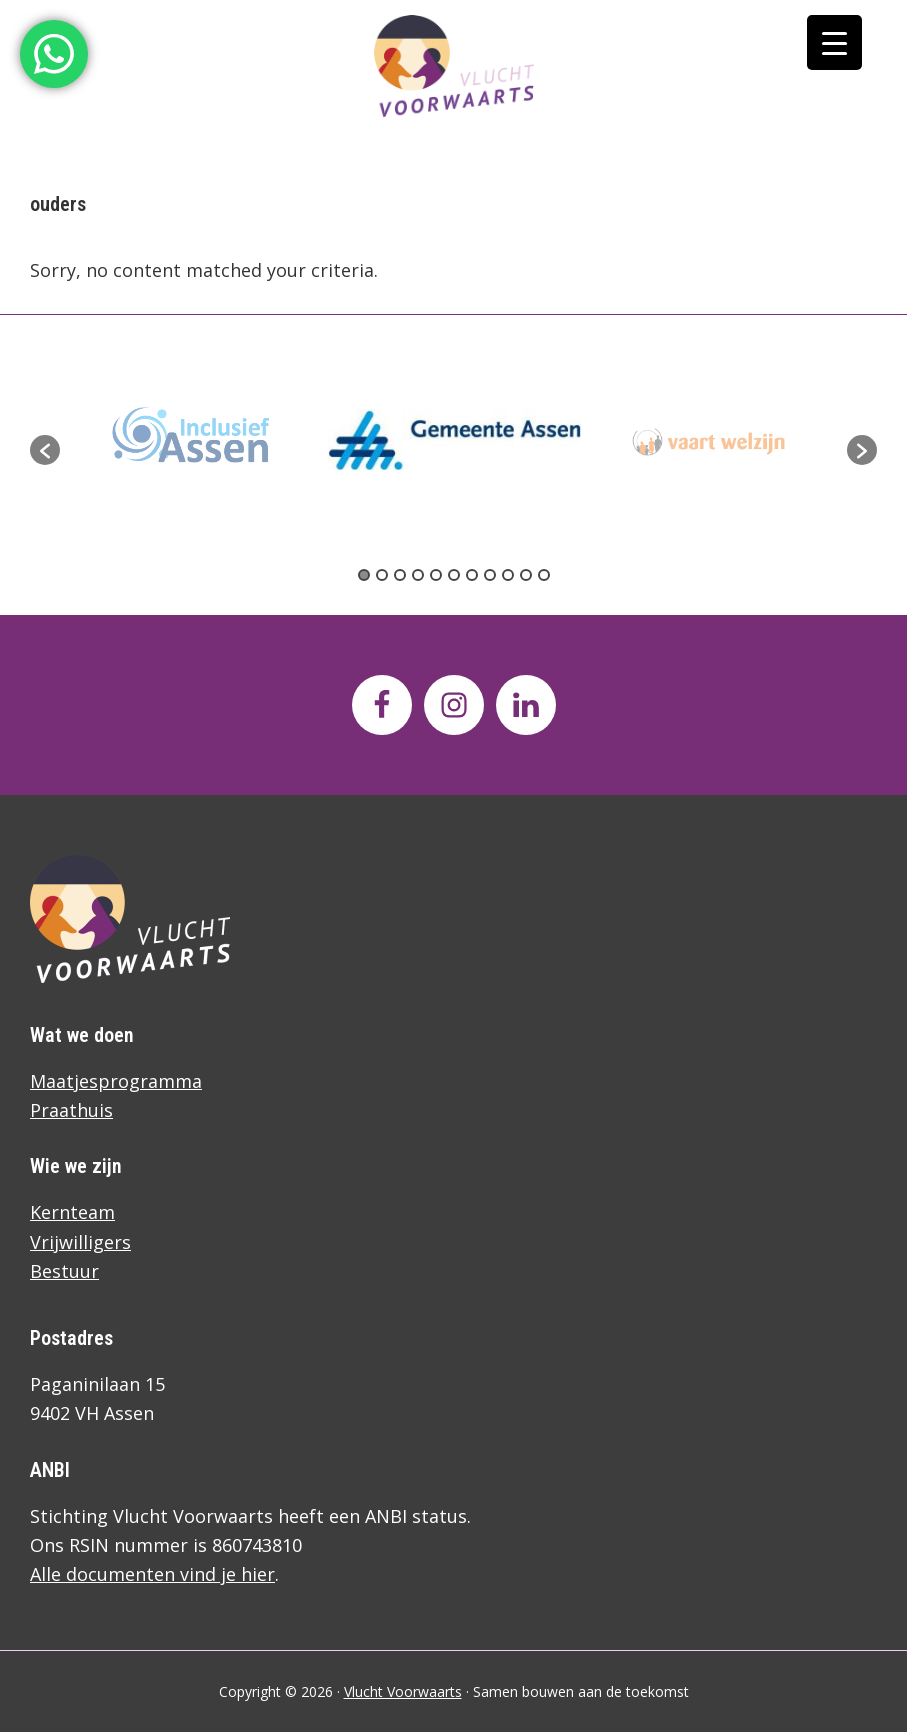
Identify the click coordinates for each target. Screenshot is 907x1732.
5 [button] (436, 575)
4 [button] (418, 575)
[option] (454, 439)
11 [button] (544, 575)
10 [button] (526, 575)
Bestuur (64, 1271)
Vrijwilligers (80, 1242)
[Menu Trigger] (834, 42)
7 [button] (472, 575)
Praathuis (71, 1110)
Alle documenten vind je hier (152, 1574)
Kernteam (72, 1212)
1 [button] (364, 575)
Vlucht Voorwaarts (403, 1691)
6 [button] (454, 575)
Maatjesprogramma (116, 1081)
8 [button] (490, 575)
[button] (45, 450)
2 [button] (382, 575)
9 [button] (508, 575)
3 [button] (400, 575)
